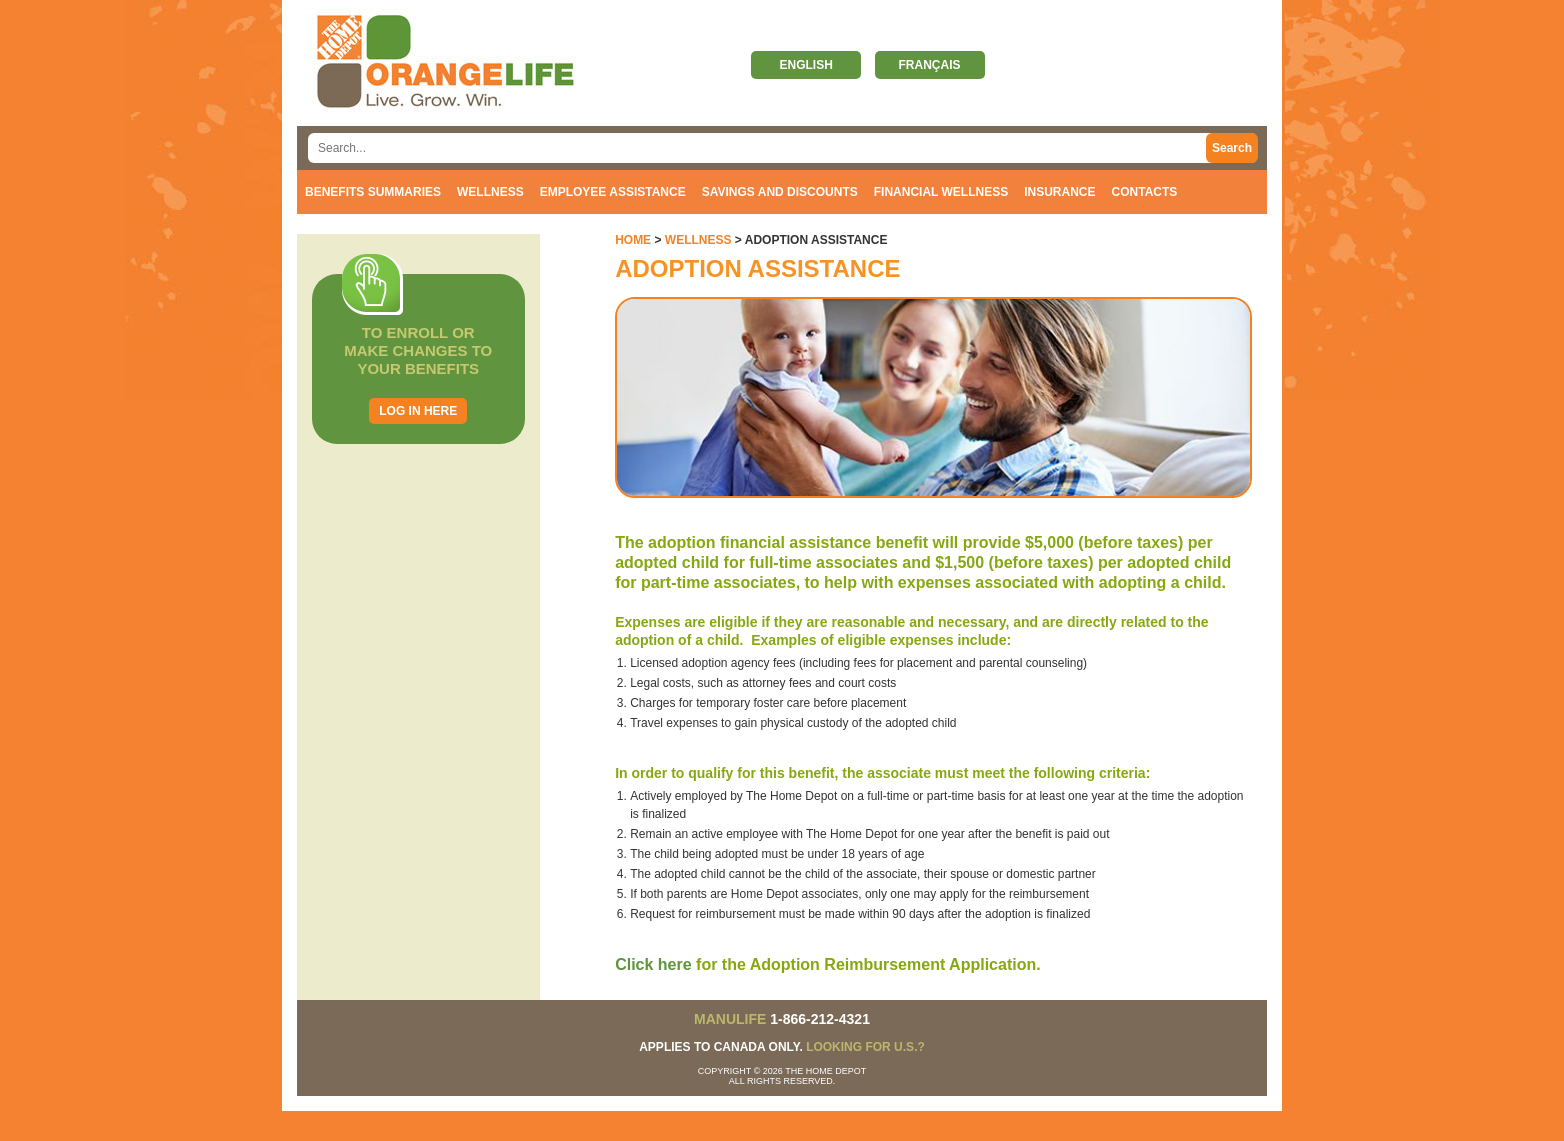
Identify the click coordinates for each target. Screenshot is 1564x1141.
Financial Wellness (941, 192)
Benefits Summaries (373, 192)
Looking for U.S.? (865, 1047)
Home (633, 240)
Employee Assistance (613, 192)
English (805, 65)
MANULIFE (730, 1019)
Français (930, 65)
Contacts (1145, 192)
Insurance (1059, 192)
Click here (653, 964)
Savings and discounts (780, 192)
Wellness (490, 192)
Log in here (418, 411)
